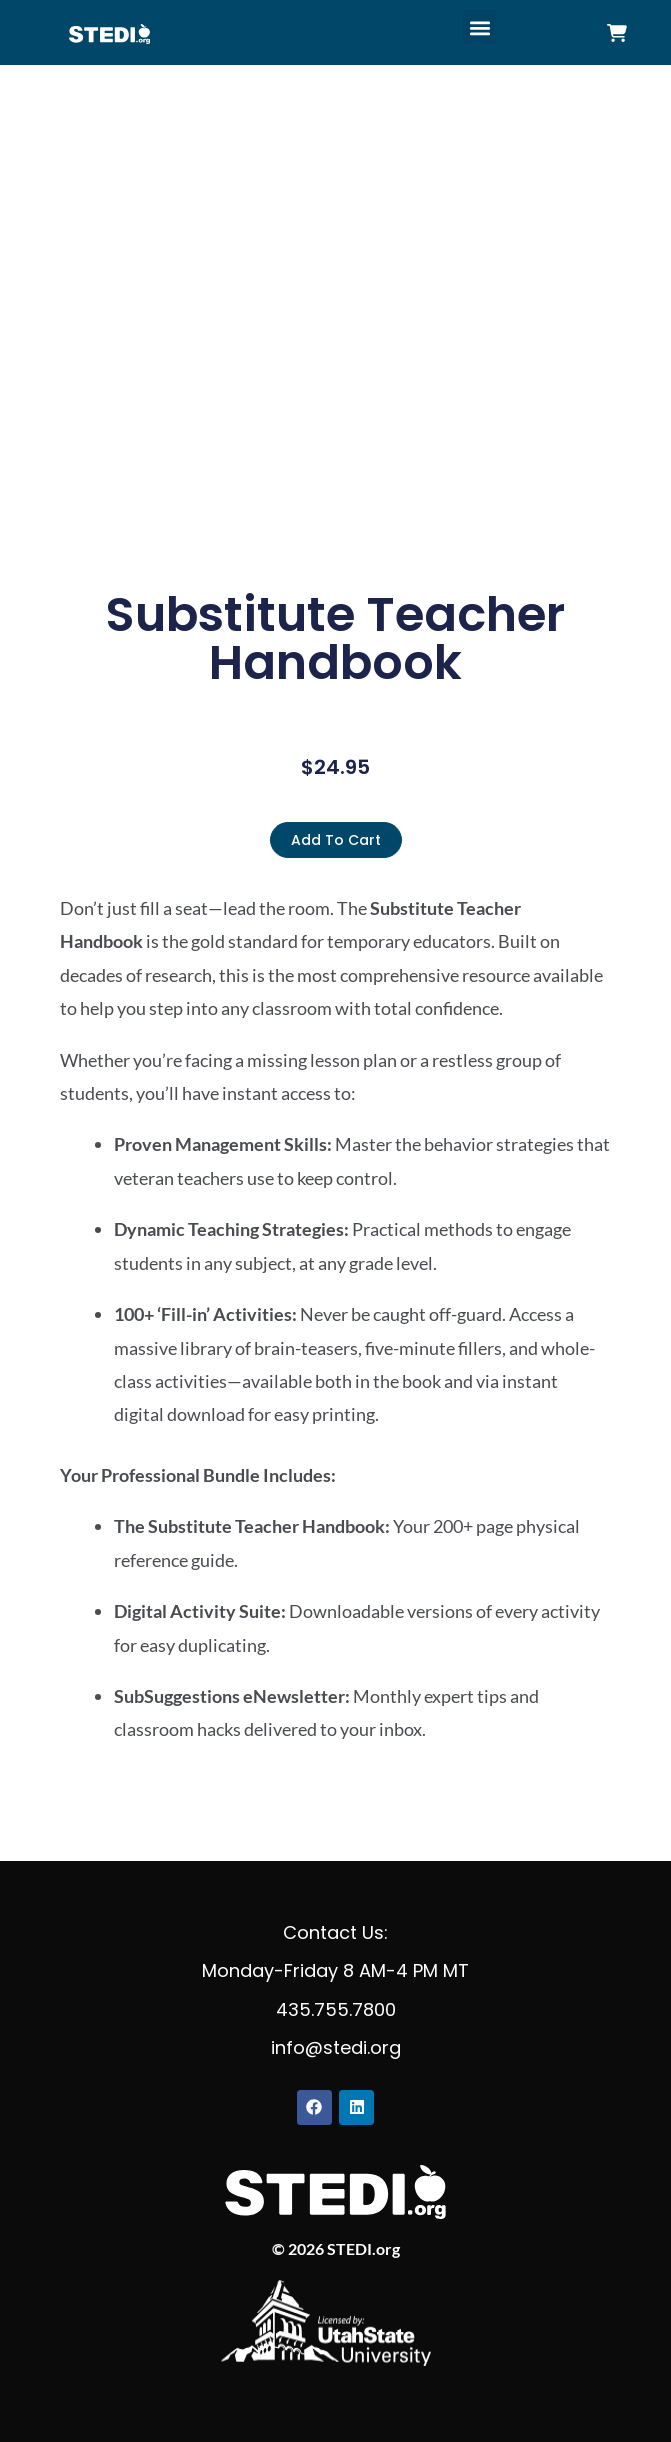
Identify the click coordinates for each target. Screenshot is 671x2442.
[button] (479, 27)
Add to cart (336, 840)
